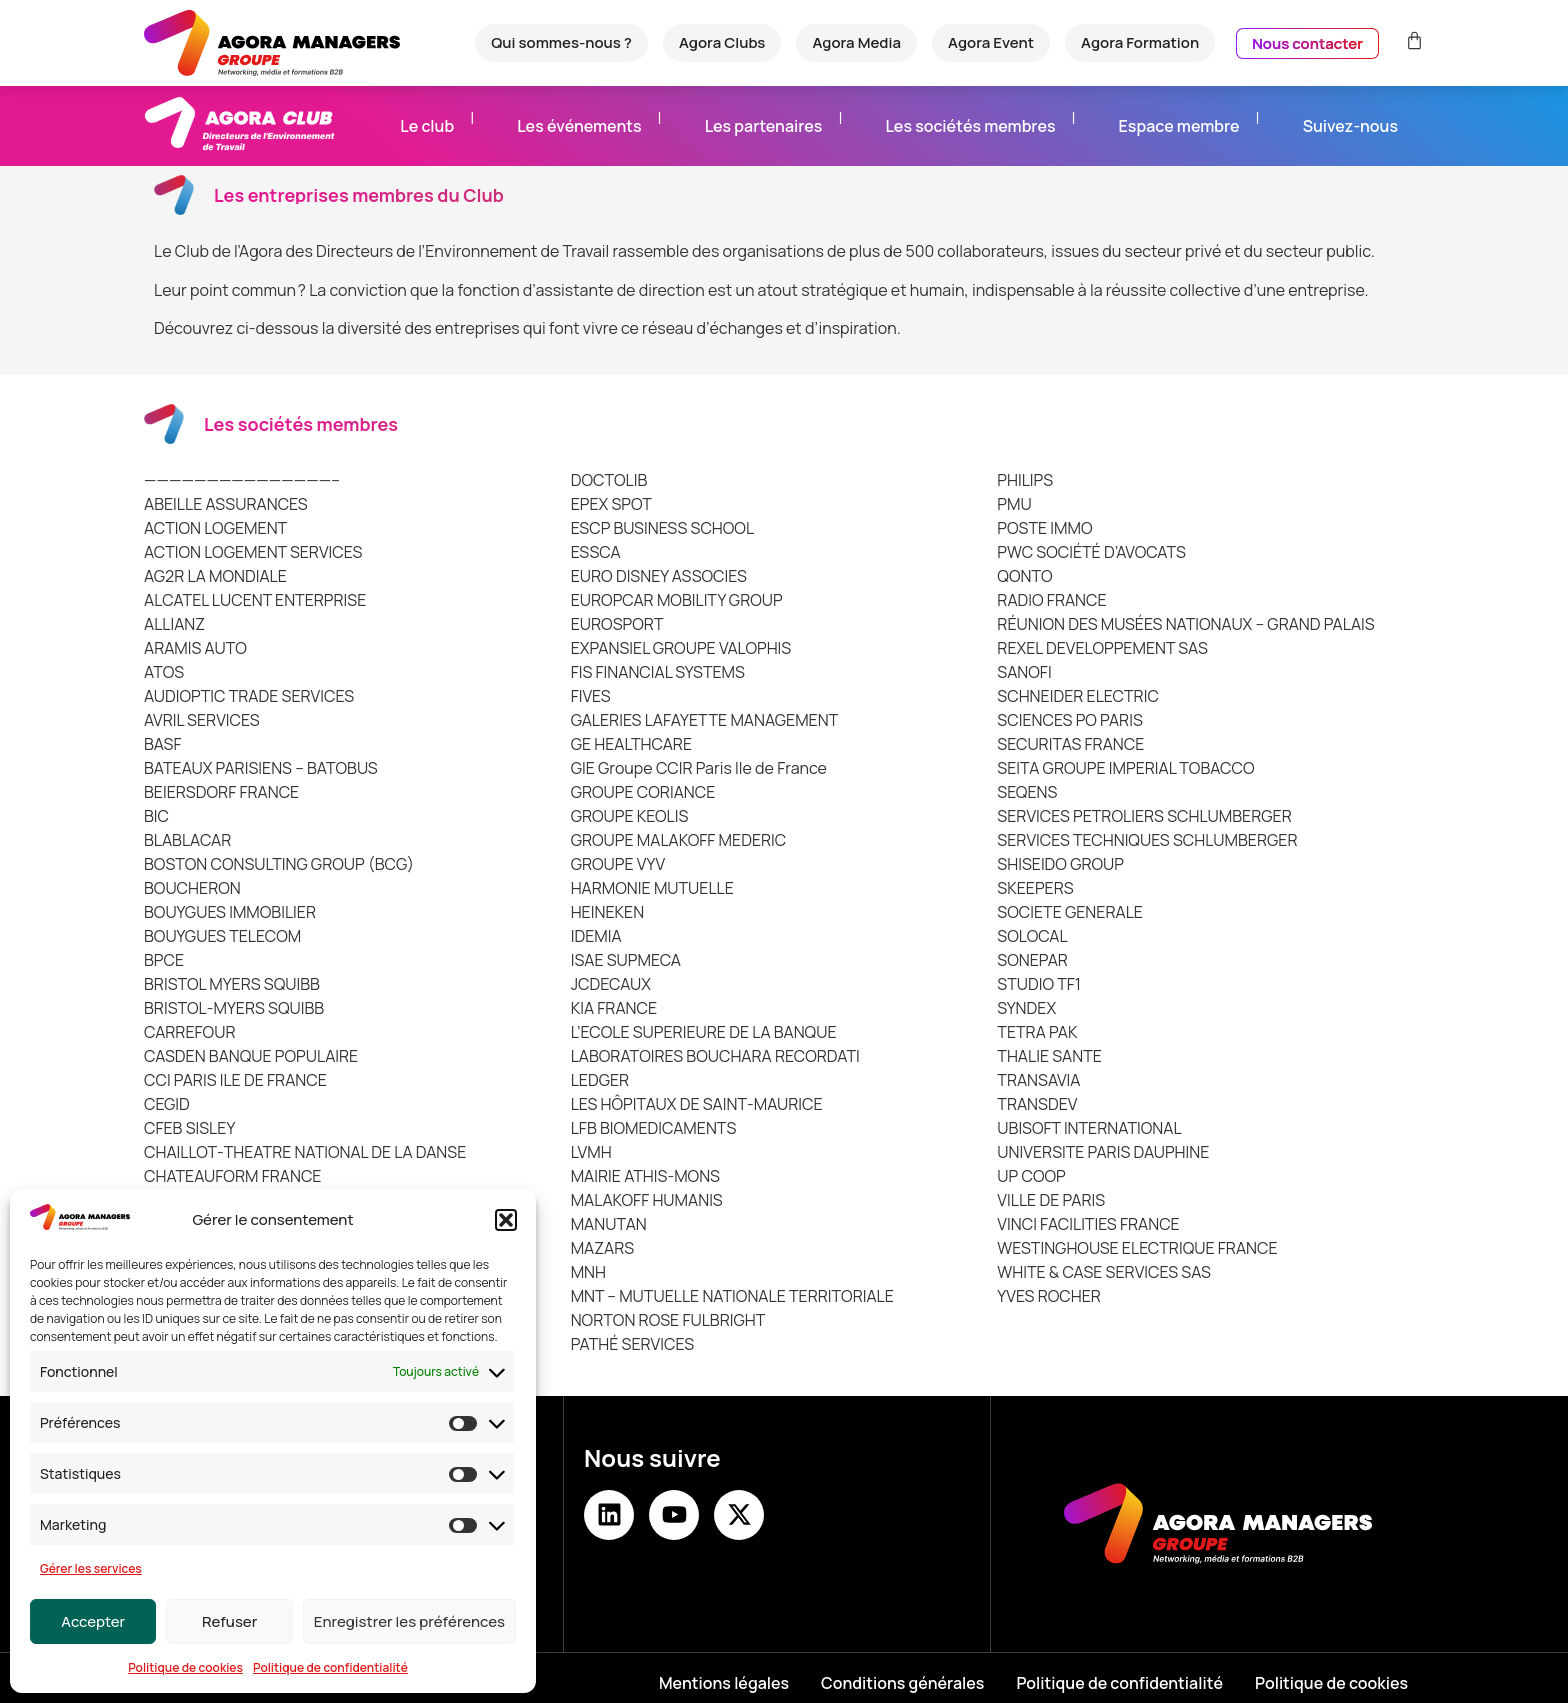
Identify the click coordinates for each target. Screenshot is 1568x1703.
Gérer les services (91, 1568)
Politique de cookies (185, 1667)
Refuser (229, 1621)
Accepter (93, 1621)
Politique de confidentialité (330, 1667)
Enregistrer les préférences (409, 1621)
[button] (506, 1220)
